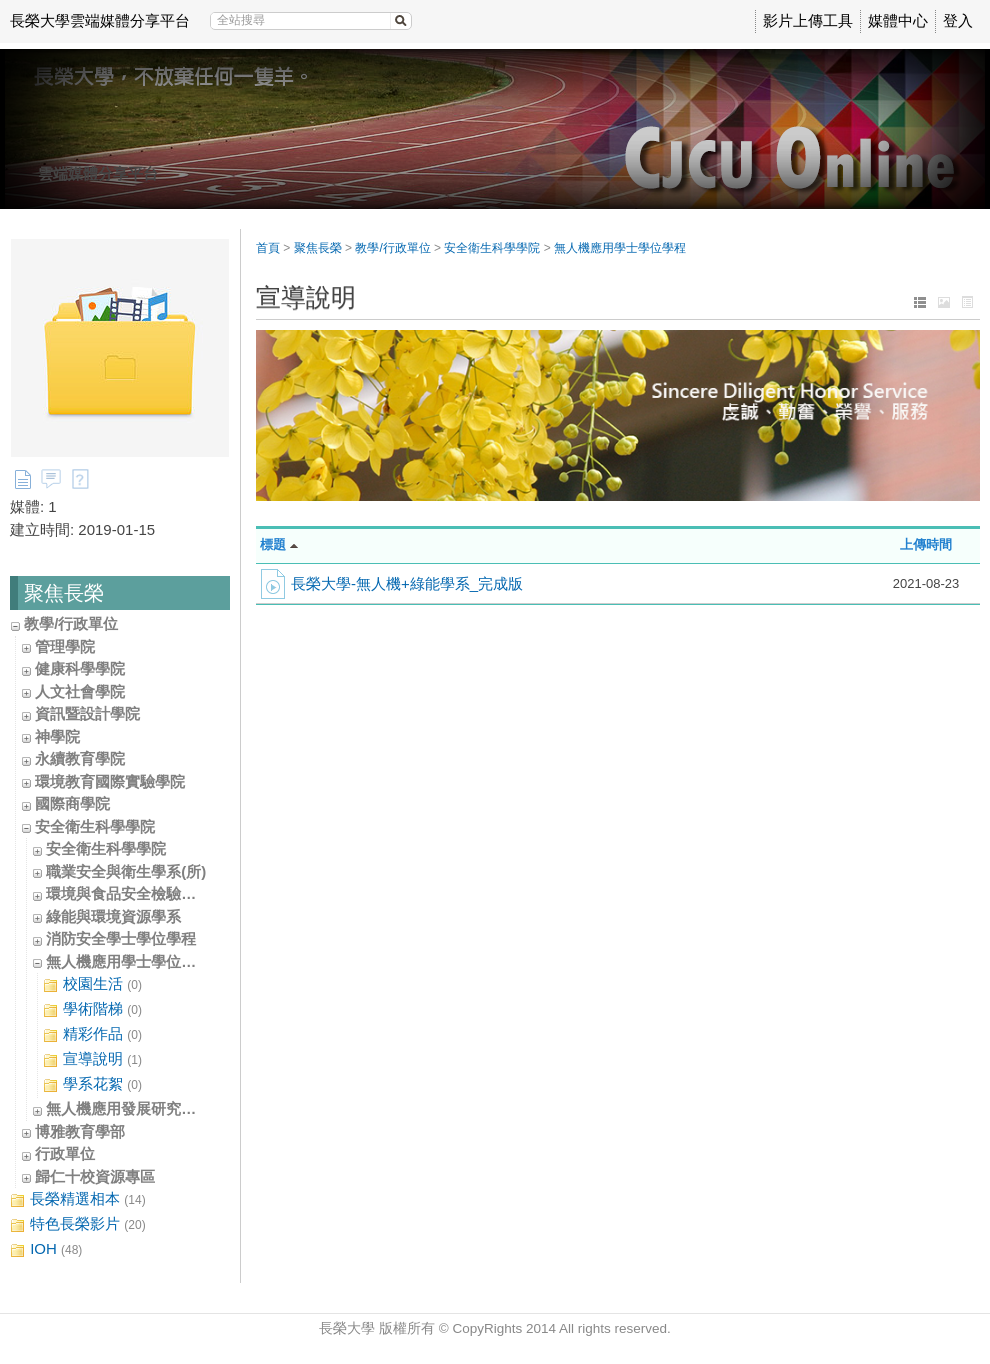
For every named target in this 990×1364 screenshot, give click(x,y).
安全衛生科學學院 (95, 826)
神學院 (57, 736)
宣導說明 (92, 1059)
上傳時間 (926, 544)
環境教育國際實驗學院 (110, 781)
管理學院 (65, 646)
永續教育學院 (80, 758)
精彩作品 (92, 1034)
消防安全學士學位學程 (121, 938)
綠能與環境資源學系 (113, 916)
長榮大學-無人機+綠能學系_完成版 (407, 583)
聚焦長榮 (318, 248)
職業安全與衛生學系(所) (126, 871)
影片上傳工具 (808, 20)
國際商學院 (72, 803)
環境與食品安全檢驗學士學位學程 (158, 893)
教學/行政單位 (71, 623)
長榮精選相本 (78, 1199)
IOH (46, 1249)
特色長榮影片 (78, 1224)
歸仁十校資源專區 (95, 1176)
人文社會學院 (80, 691)
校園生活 (92, 984)
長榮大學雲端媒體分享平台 (100, 20)
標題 (273, 544)
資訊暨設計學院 (87, 713)
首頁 (268, 248)
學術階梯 (92, 1009)
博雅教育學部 (80, 1131)
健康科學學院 (80, 668)
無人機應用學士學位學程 (128, 961)
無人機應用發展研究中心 (128, 1108)
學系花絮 (92, 1084)
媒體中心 (898, 20)
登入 (958, 20)
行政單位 (65, 1153)
